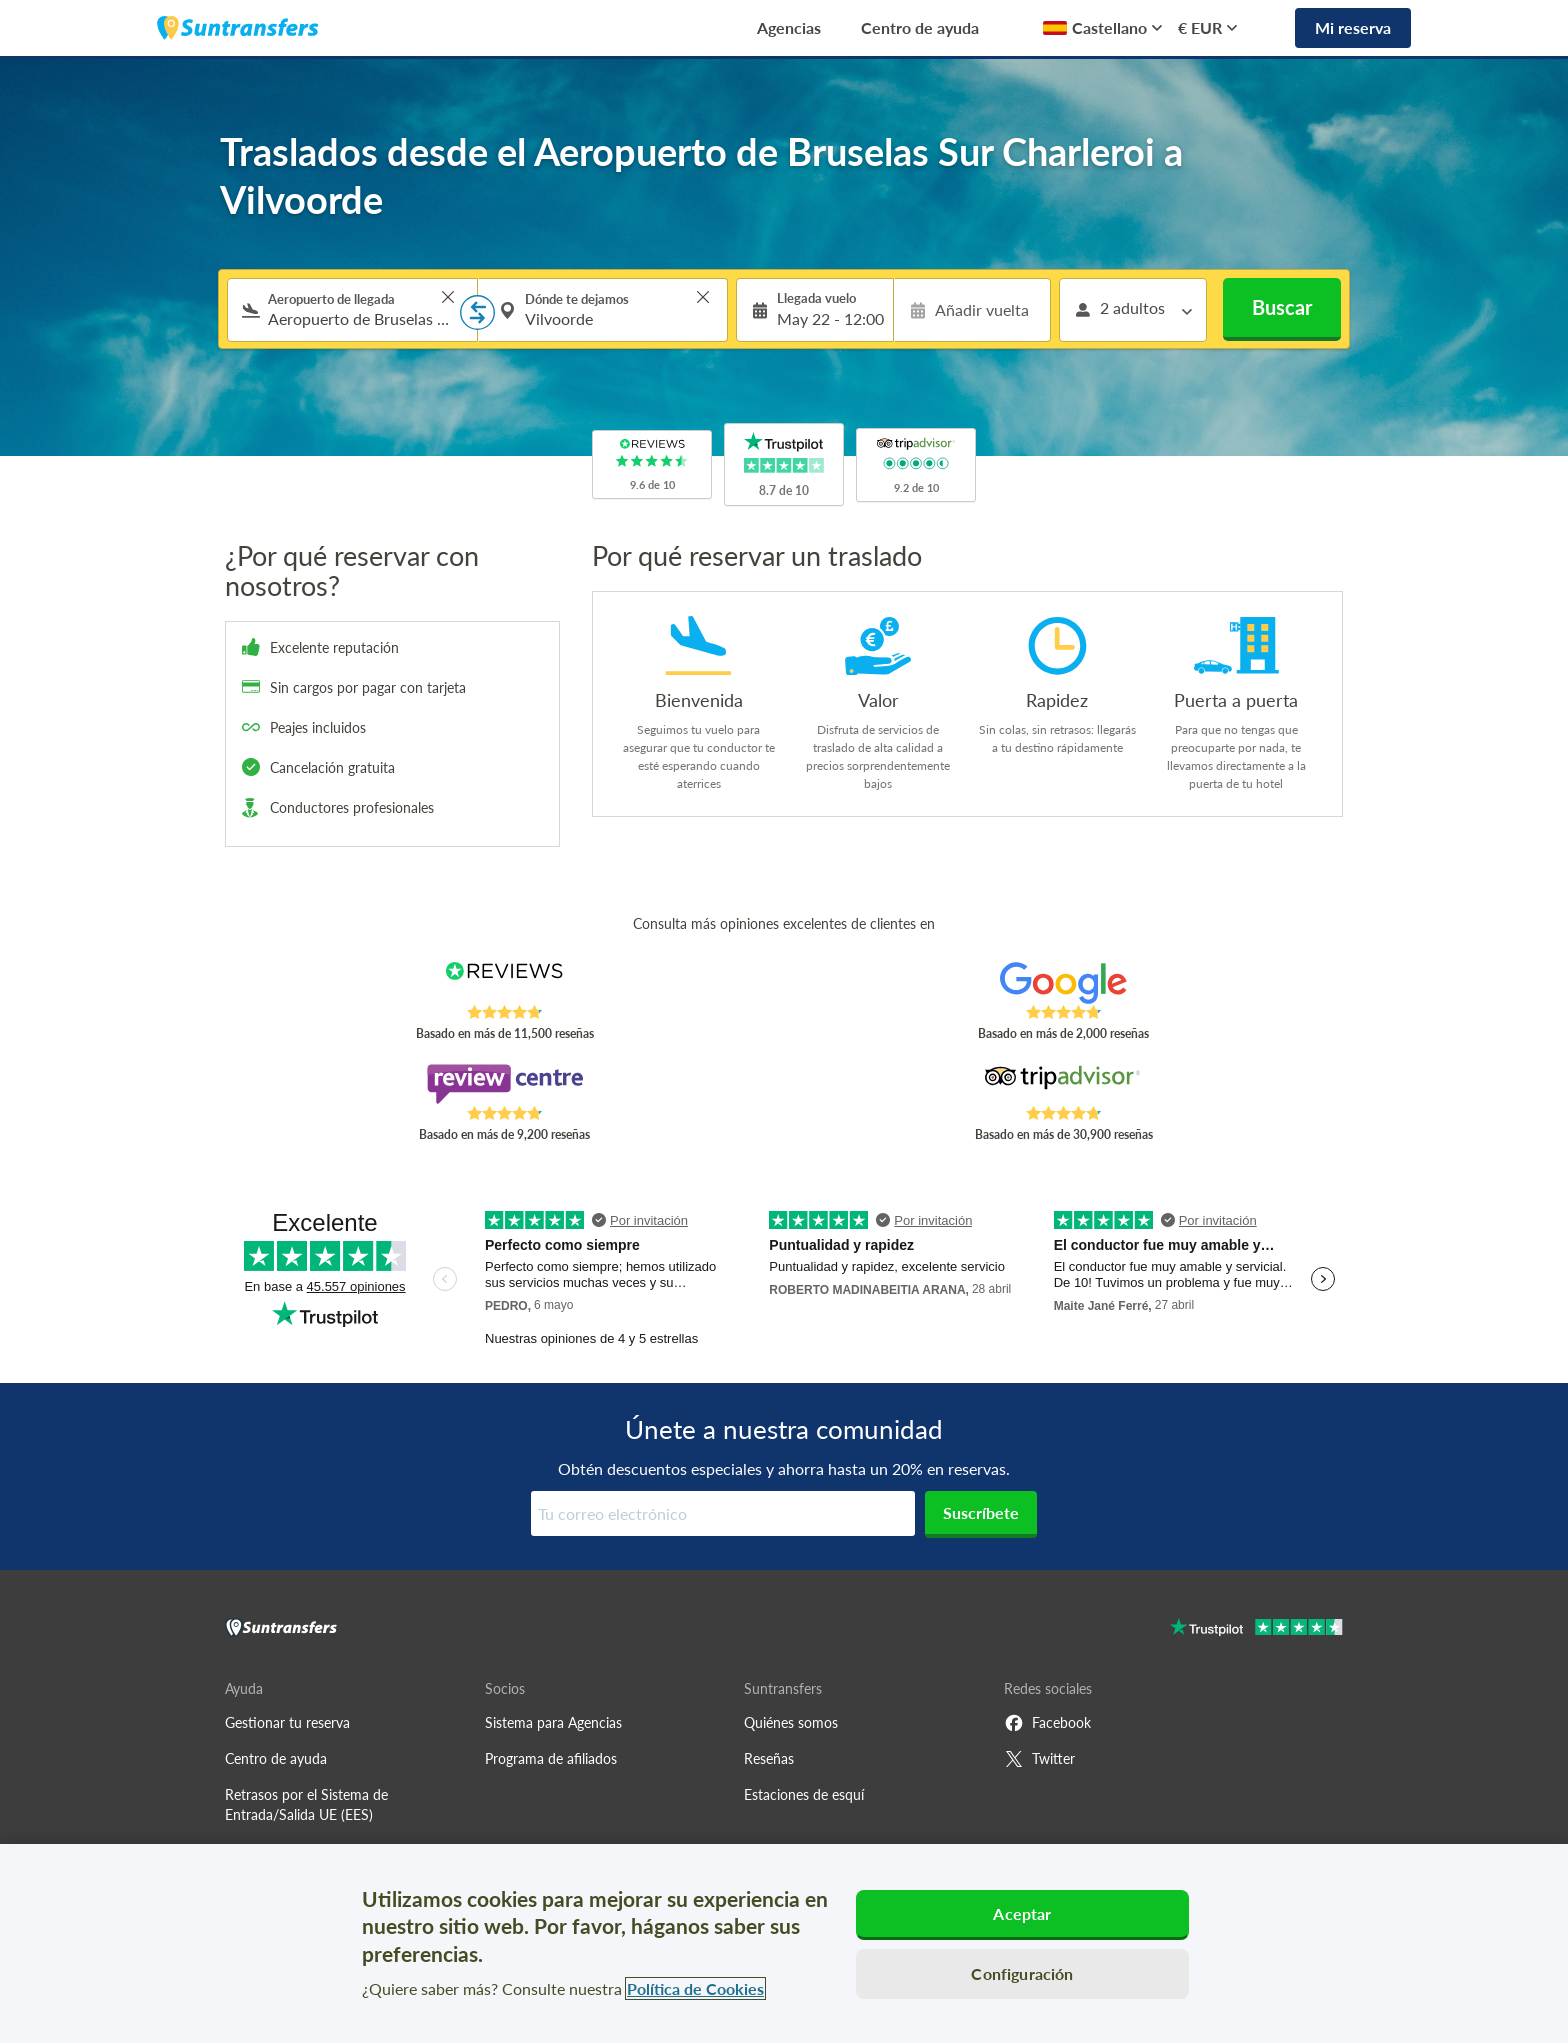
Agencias (789, 27)
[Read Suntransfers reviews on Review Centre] (504, 1084)
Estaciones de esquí (804, 1794)
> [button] (448, 297)
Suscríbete (981, 1512)
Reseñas (769, 1758)
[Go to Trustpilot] (1256, 1629)
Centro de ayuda (920, 27)
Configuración (1022, 1973)
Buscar (1282, 307)
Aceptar (1022, 1913)
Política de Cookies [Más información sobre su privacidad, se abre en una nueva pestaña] (695, 1988)
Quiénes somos (791, 1722)
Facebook (1047, 1723)
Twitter (1039, 1759)
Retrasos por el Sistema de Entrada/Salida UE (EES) (306, 1804)
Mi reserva (1353, 27)
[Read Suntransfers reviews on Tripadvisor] (1063, 1084)
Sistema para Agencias (553, 1722)
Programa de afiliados (551, 1758)
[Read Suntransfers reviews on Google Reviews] (1063, 983)
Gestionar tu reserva (287, 1722)
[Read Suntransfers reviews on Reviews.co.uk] (504, 983)
